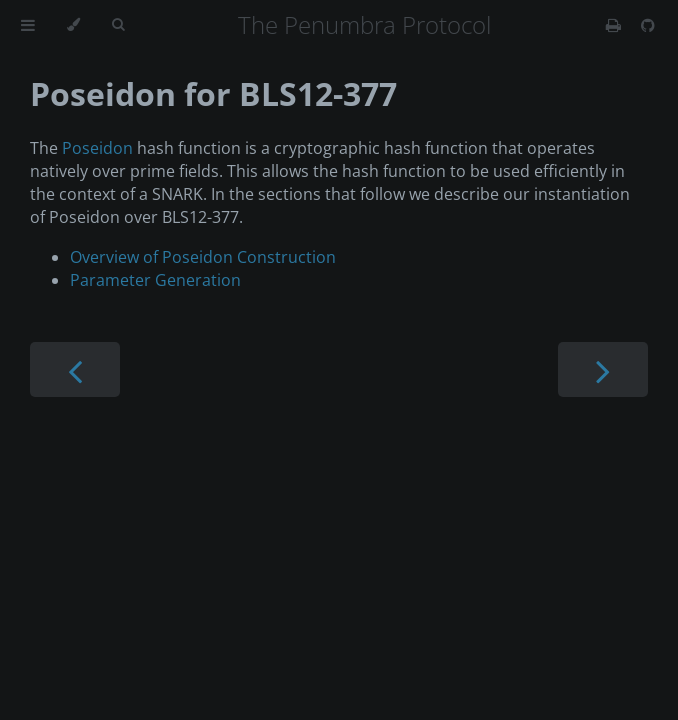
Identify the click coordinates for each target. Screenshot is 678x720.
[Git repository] (648, 25)
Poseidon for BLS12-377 (213, 93)
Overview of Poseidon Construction (203, 257)
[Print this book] (615, 25)
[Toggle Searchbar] (118, 25)
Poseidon (97, 148)
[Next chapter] (603, 369)
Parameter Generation (155, 280)
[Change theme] (73, 25)
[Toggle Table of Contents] (28, 25)
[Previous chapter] (75, 369)
